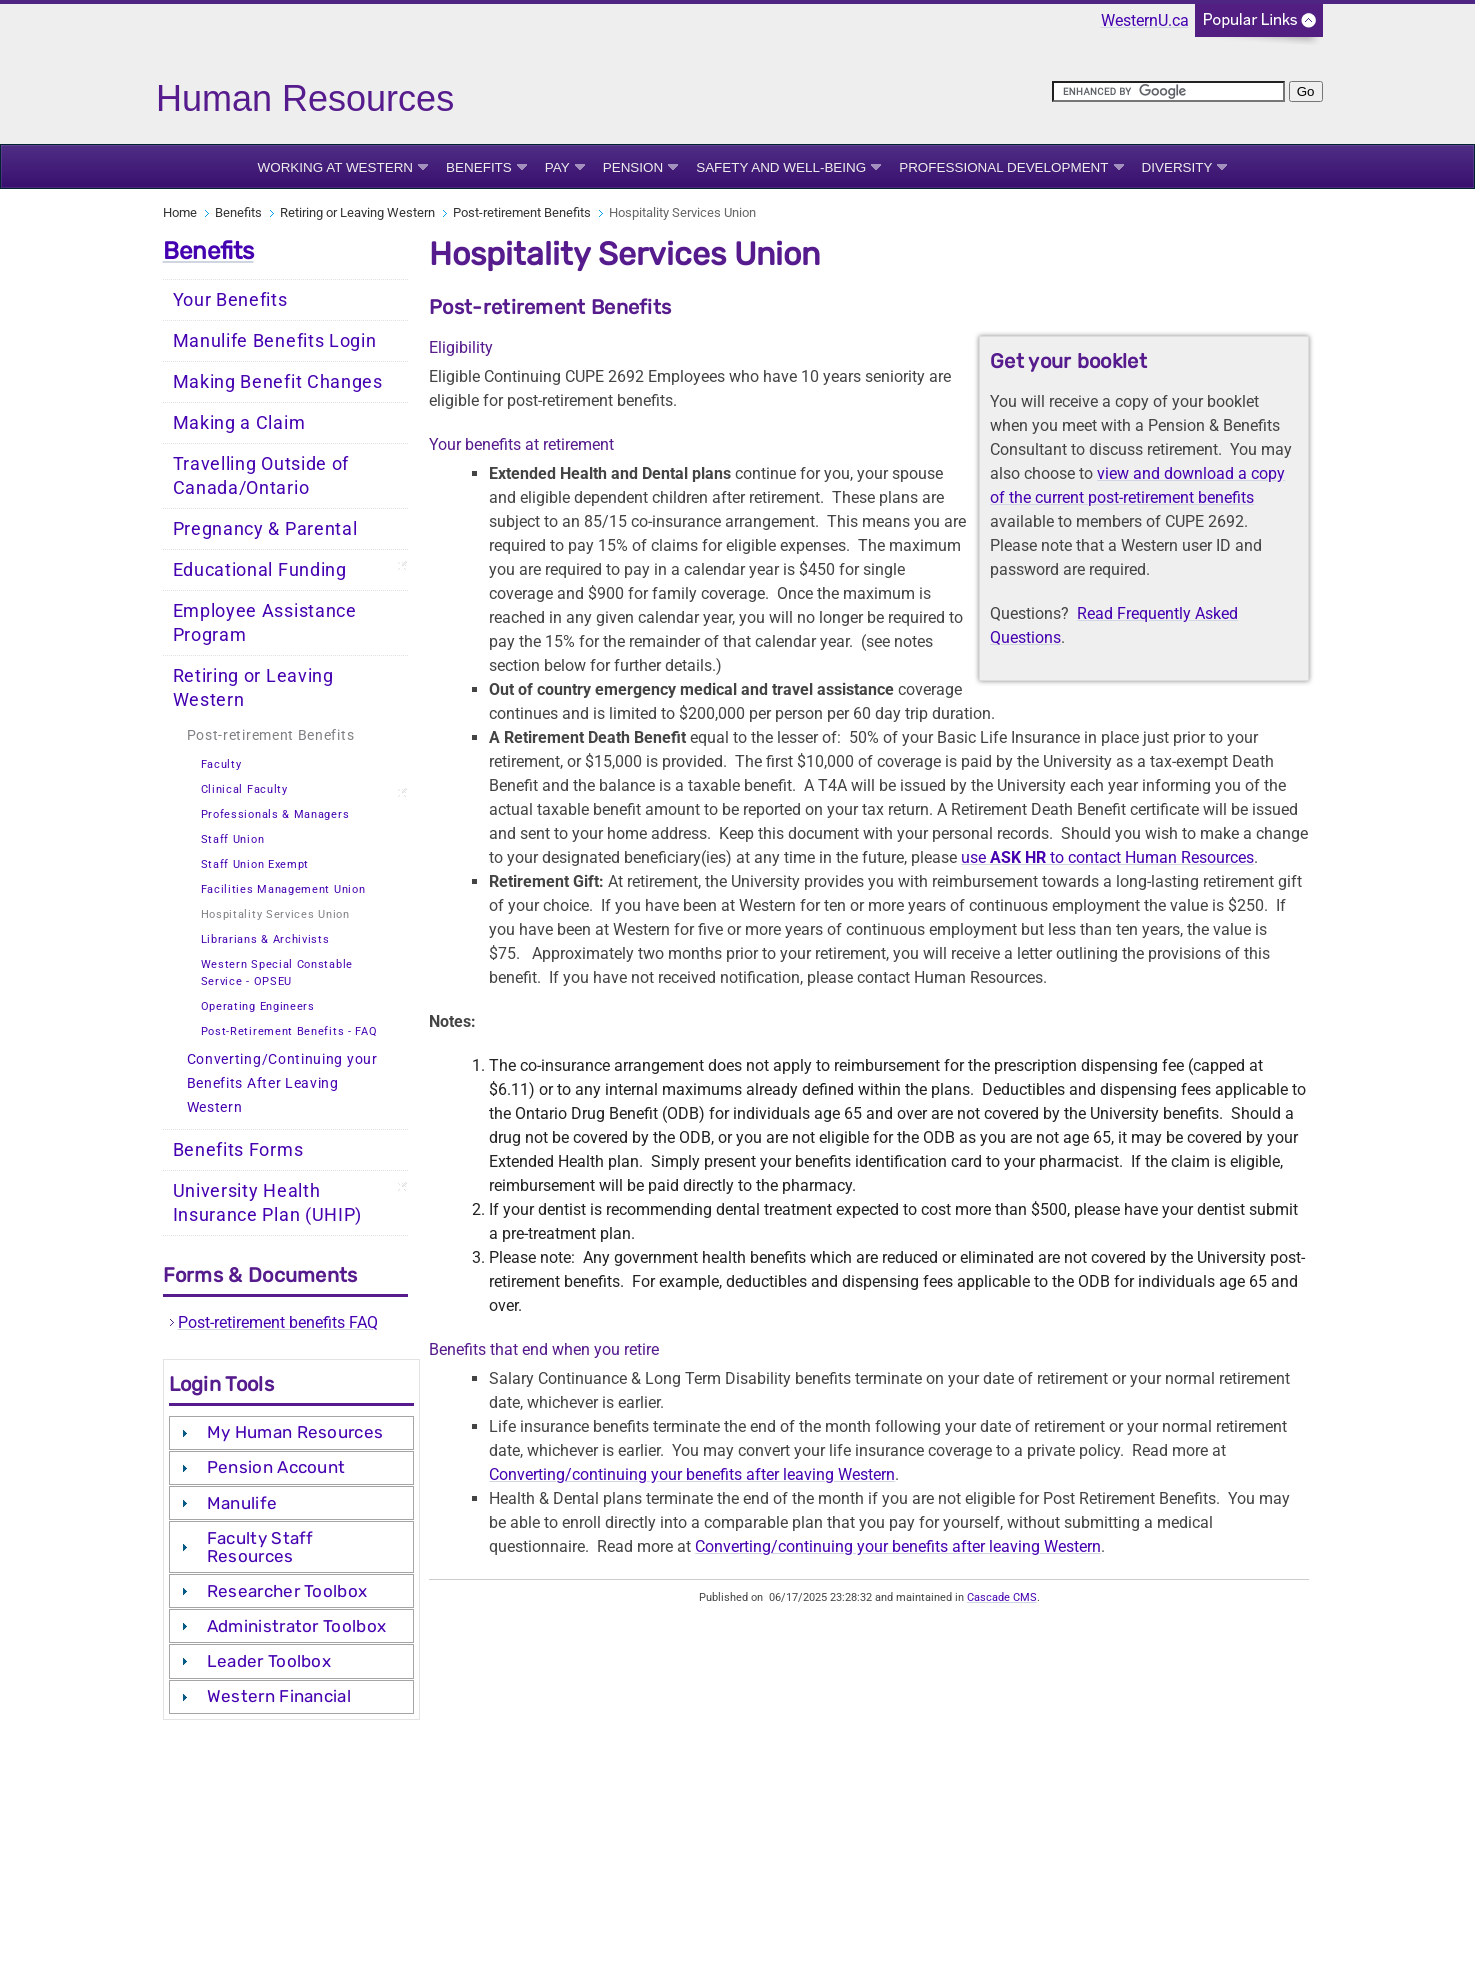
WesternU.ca (1145, 20)
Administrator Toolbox (296, 1626)
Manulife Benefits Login (275, 341)
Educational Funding (260, 570)
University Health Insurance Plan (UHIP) (268, 1203)
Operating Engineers (258, 1006)
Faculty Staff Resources (260, 1547)
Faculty (221, 764)
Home (180, 212)
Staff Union (233, 839)
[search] (1168, 91)
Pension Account (276, 1467)
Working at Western (336, 167)
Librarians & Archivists (265, 939)
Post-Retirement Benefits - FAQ (289, 1031)
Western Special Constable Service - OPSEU (277, 973)
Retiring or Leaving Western (357, 212)
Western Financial (279, 1696)
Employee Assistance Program (265, 623)
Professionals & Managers (275, 814)
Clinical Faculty (244, 789)
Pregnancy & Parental (265, 529)
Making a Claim (239, 423)
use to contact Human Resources (1107, 857)
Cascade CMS (1002, 1597)
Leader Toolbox (269, 1661)
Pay (557, 167)
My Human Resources (295, 1432)
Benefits (479, 167)
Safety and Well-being (781, 167)
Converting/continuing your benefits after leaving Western (692, 1474)
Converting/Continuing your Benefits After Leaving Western (282, 1083)
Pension (633, 167)
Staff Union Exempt (255, 864)
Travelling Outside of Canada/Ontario (261, 476)
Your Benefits (230, 300)
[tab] (291, 1433)
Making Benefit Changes (278, 382)
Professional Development (1003, 167)
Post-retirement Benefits (522, 212)
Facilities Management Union (283, 889)
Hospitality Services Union (275, 914)
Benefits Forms (238, 1150)
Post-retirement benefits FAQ (278, 1322)
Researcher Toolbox (287, 1591)
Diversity (1177, 167)
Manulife (242, 1503)
